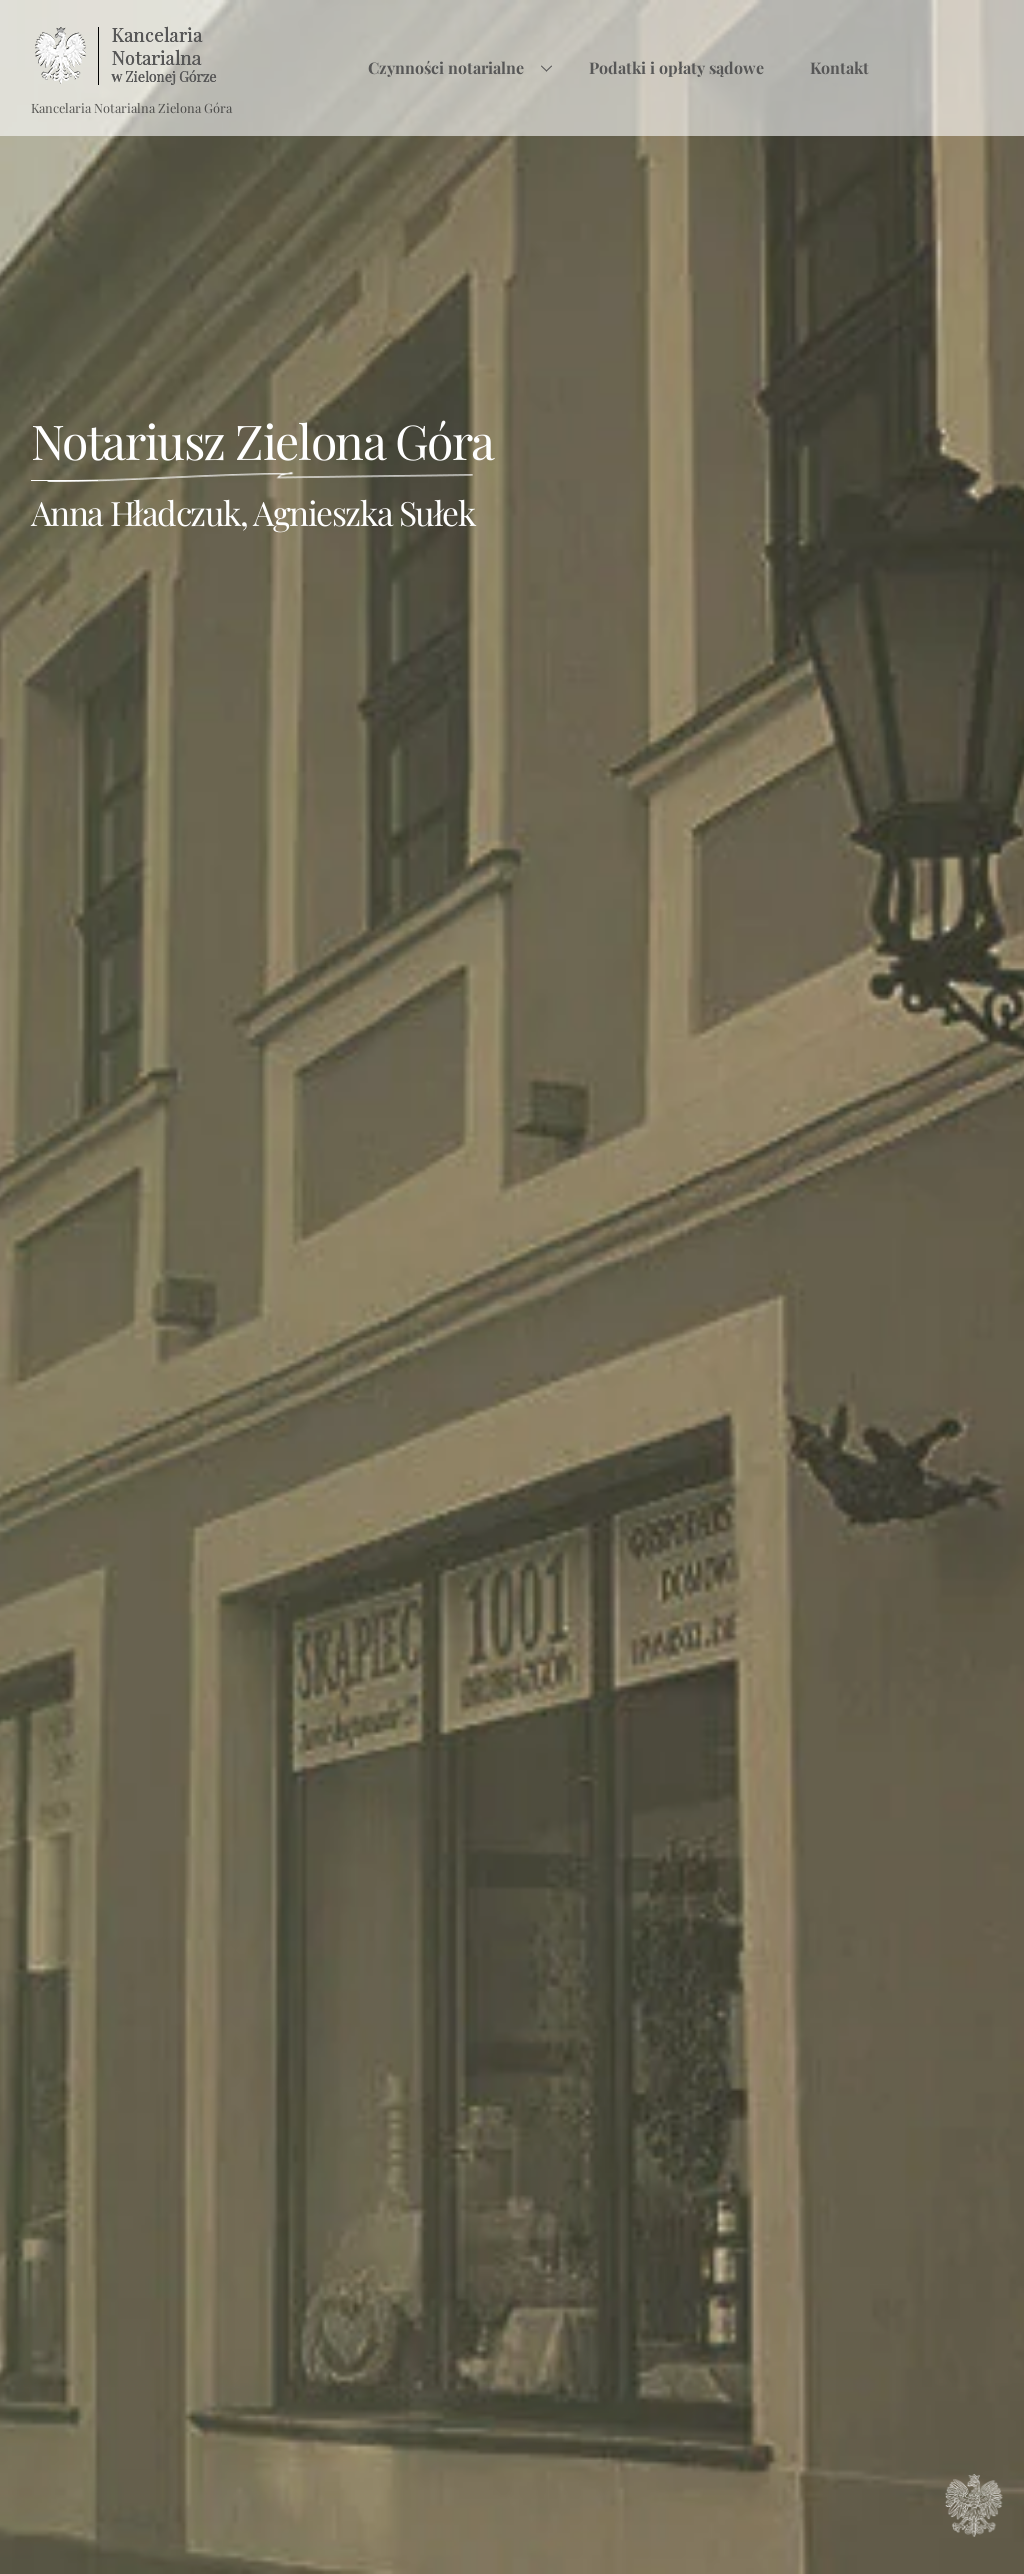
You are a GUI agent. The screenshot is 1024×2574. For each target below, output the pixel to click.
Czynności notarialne (466, 68)
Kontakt (839, 67)
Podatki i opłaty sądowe (676, 67)
